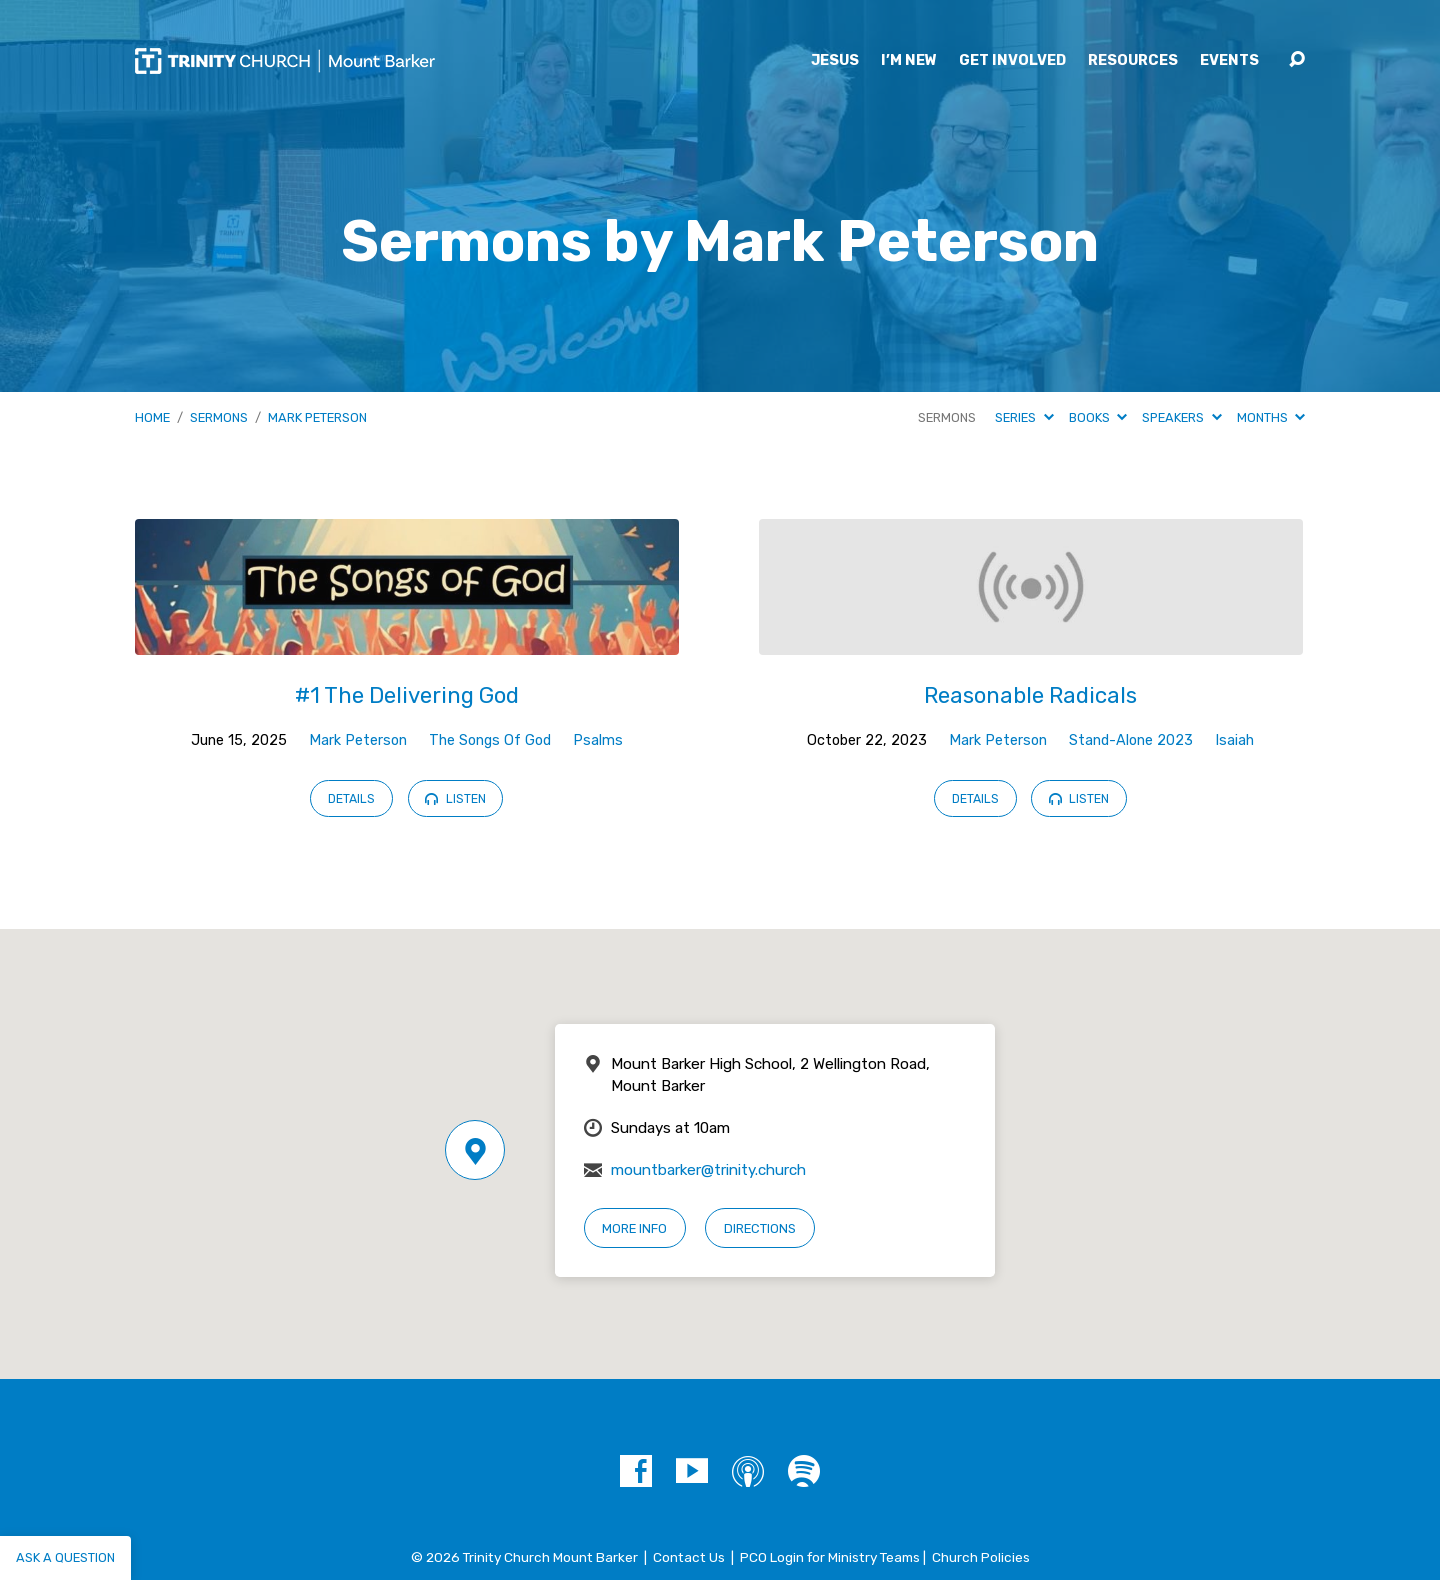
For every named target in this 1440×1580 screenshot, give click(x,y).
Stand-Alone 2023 (1131, 740)
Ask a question (65, 1557)
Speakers (1181, 417)
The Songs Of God (490, 740)
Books (1098, 417)
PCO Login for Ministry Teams (830, 1557)
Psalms (598, 740)
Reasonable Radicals (1030, 695)
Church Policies (981, 1557)
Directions (760, 1228)
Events (1229, 61)
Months (1271, 417)
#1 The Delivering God (407, 695)
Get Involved (1012, 61)
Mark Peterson (317, 417)
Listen (455, 799)
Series (1024, 417)
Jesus (835, 61)
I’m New (909, 61)
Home (152, 417)
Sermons (219, 417)
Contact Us (689, 1557)
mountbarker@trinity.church (708, 1170)
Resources (1133, 61)
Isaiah (1234, 740)
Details (351, 799)
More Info (634, 1228)
